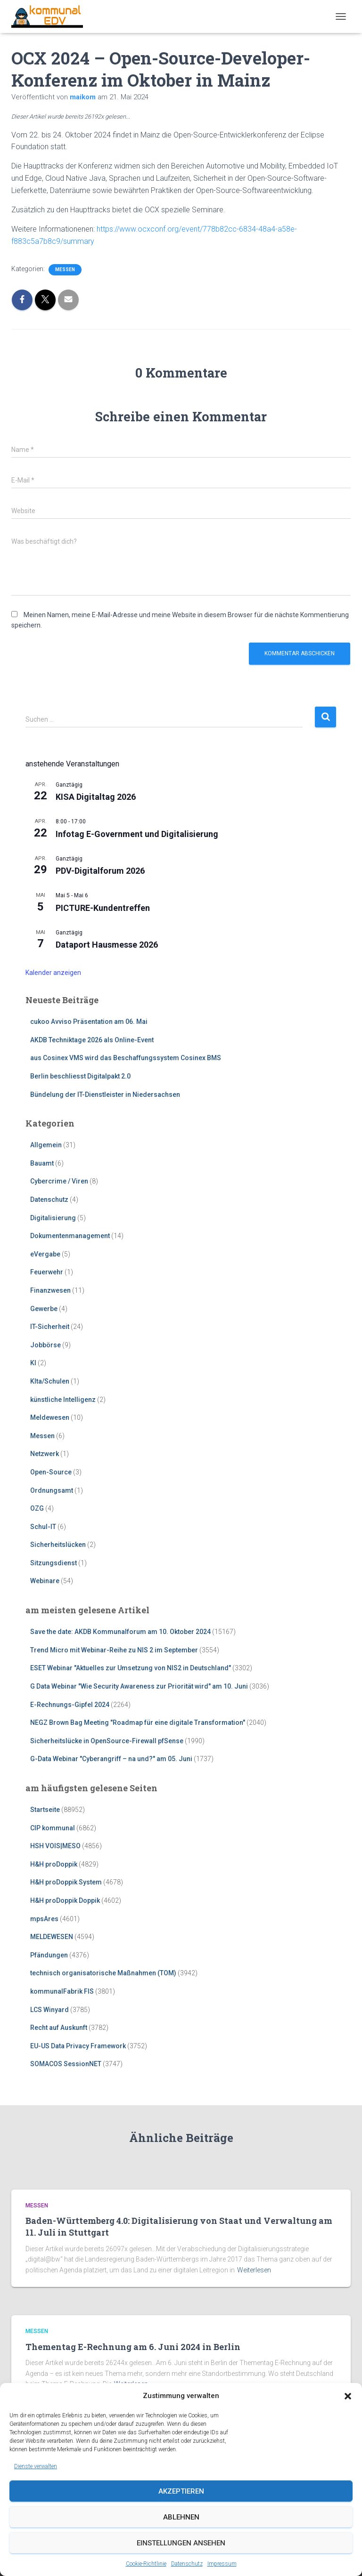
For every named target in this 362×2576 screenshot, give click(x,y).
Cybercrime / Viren (59, 1181)
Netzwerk (44, 1453)
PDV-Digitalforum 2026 (100, 871)
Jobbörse (45, 1345)
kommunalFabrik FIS (62, 1991)
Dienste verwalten (35, 2466)
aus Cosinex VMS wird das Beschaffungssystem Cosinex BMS (125, 1058)
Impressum (222, 2563)
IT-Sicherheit (49, 1326)
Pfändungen (49, 1955)
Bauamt (42, 1163)
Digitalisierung (53, 1218)
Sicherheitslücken (58, 1544)
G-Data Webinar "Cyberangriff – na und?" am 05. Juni (111, 1759)
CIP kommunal (52, 1828)
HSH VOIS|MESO (55, 1846)
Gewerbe (44, 1308)
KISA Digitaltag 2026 (96, 797)
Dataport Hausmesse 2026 (107, 945)
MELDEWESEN (51, 1936)
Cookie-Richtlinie (146, 2563)
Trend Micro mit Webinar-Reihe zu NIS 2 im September (114, 1650)
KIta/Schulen (49, 1381)
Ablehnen (181, 2517)
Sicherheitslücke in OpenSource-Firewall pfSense (106, 1741)
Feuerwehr (46, 1272)
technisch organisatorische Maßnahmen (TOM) (103, 1973)
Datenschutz (187, 2563)
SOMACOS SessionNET (65, 2064)
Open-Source (51, 1472)
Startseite (45, 1809)
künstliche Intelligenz (63, 1399)
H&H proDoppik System (66, 1882)
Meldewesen (49, 1417)
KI (33, 1363)
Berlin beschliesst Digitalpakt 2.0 (80, 1076)
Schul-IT (43, 1526)
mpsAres (44, 1919)
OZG (37, 1508)
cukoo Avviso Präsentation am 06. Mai (89, 1021)
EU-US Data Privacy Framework (78, 2046)
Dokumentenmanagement (70, 1236)
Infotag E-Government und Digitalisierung (137, 834)
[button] (348, 2396)
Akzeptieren (181, 2491)
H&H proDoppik (53, 1864)
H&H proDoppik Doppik (65, 1900)
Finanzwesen (50, 1290)
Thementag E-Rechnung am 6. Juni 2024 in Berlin (132, 2346)
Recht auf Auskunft (58, 2027)
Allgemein (46, 1145)
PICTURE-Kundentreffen (103, 908)
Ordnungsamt (51, 1490)
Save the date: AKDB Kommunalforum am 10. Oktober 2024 (120, 1631)
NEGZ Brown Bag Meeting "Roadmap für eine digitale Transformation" (137, 1722)
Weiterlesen (254, 2270)
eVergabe (45, 1254)
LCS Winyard (49, 2009)
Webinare (44, 1581)
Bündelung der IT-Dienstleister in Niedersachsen (105, 1094)
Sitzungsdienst (53, 1563)
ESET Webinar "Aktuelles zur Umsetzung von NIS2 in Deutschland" (130, 1668)
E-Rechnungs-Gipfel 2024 (69, 1704)
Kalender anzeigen (53, 972)
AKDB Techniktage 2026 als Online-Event (92, 1040)
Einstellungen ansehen (181, 2543)
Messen (65, 269)
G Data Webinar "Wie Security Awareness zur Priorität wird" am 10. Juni (139, 1686)
